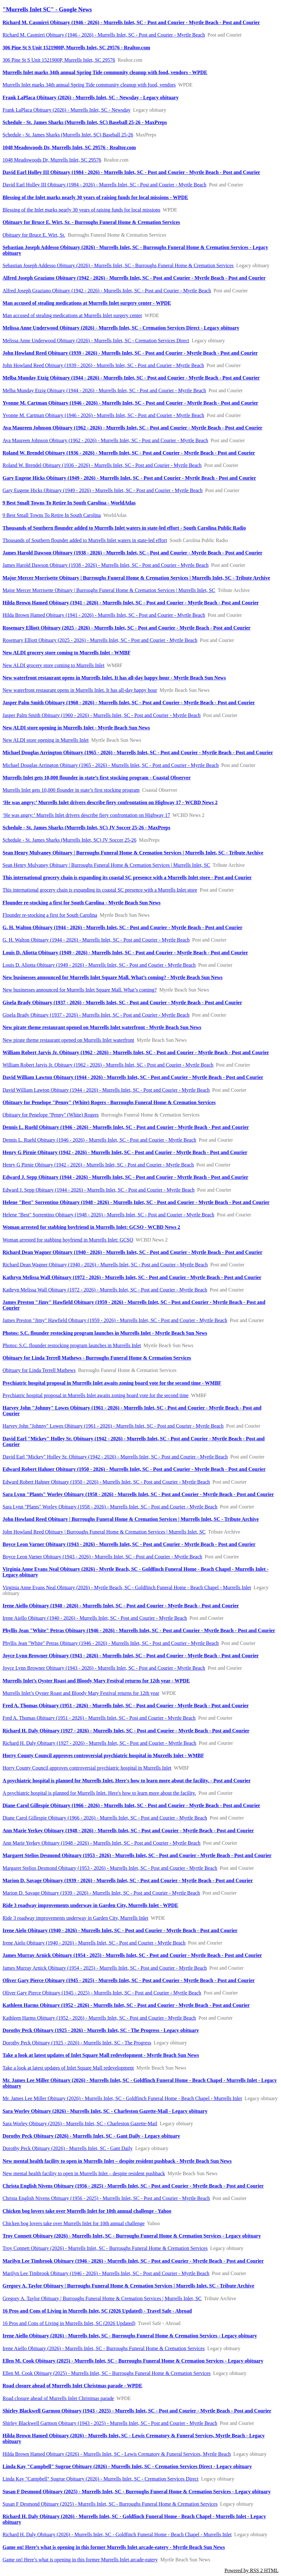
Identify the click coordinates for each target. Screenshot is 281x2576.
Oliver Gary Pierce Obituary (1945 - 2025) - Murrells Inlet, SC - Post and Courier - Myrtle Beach (102, 1992)
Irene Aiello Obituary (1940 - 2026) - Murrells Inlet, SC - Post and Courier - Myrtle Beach (95, 1618)
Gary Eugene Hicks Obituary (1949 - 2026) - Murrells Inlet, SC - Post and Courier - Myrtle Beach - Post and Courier (129, 478)
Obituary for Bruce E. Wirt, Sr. (34, 235)
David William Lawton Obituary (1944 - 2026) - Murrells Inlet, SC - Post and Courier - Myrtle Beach (106, 1090)
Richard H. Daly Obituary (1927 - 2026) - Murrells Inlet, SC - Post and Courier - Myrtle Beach (99, 1743)
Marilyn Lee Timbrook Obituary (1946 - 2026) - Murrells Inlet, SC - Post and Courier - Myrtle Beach (106, 2273)
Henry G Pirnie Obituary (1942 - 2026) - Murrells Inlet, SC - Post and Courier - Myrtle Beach (98, 1164)
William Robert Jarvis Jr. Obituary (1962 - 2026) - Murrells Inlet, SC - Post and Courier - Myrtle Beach (108, 1065)
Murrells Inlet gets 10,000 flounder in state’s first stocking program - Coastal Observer (97, 777)
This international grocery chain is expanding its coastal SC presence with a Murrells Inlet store (100, 890)
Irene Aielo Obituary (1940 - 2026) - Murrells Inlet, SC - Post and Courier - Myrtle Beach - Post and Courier (120, 1930)
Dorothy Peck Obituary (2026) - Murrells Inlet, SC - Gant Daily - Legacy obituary (91, 2136)
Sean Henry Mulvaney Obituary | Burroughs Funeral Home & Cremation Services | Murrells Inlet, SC (106, 865)
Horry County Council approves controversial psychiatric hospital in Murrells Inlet (87, 1768)
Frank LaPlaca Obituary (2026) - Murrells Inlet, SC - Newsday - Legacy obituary (91, 97)
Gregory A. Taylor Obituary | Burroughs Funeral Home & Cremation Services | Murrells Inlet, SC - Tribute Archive (128, 2285)
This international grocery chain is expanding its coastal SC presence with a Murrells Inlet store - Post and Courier (127, 877)
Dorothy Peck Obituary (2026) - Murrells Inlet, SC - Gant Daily (68, 2148)
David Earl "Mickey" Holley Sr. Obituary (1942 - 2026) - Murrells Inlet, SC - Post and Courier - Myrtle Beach (115, 1456)
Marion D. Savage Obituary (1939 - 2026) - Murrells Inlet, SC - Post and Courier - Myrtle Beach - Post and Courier (128, 1880)
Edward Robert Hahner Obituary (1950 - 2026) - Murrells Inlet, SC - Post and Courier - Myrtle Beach (106, 1482)
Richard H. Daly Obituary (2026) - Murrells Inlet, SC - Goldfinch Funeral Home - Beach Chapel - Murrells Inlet (117, 2534)
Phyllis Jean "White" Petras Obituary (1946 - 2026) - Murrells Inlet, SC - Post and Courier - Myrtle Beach (111, 1643)
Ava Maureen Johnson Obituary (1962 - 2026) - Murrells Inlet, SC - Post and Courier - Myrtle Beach (105, 440)
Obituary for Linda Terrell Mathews (39, 1370)
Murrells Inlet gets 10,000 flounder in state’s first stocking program (71, 790)
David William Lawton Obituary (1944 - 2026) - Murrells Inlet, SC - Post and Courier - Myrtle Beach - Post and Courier (133, 1077)
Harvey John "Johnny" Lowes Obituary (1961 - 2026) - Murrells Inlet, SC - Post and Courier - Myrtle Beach (113, 1426)
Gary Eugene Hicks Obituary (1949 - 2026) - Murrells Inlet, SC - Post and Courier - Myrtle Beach (102, 490)
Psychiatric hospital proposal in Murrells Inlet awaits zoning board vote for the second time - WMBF (112, 1383)
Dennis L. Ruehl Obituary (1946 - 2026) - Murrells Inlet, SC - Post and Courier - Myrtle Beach (99, 1140)
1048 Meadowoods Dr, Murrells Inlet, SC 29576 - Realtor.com (69, 147)
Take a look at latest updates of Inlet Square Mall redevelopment (68, 2068)
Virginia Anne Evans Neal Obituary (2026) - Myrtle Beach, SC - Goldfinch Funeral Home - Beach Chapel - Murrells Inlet (127, 1587)
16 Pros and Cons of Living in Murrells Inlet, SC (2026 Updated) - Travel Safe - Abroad (97, 2311)
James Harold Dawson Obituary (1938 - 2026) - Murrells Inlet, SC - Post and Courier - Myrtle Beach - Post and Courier (133, 552)
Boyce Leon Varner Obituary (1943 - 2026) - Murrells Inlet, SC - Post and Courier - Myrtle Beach (102, 1556)
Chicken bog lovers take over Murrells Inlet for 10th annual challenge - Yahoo (87, 2211)
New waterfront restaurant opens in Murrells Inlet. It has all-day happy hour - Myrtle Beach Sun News (114, 677)
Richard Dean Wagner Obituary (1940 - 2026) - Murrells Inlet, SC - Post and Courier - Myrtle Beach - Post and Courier (132, 1252)
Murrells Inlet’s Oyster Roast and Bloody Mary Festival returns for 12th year (81, 1693)
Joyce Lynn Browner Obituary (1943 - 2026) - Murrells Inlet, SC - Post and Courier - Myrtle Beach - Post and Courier (131, 1655)
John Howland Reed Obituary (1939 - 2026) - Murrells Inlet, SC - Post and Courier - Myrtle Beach (103, 365)
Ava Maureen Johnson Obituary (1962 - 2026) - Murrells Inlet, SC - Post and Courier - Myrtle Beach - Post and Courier (132, 427)
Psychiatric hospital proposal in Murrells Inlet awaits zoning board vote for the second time (95, 1395)
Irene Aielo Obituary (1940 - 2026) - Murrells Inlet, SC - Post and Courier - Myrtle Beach (94, 1943)
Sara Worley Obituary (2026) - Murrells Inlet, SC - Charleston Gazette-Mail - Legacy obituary (105, 2111)
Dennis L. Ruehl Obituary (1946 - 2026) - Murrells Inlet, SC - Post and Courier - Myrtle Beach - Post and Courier (126, 1127)
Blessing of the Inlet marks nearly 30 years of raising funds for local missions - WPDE (95, 197)
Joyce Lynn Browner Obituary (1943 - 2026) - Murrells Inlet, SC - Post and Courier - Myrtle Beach (104, 1668)
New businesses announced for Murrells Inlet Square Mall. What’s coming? (80, 989)
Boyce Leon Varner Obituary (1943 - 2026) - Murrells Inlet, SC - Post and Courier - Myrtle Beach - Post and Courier (129, 1544)
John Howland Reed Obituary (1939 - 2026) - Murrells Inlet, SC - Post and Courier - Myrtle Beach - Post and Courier (130, 353)
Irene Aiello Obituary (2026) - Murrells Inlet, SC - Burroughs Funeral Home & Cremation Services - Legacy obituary (130, 2335)
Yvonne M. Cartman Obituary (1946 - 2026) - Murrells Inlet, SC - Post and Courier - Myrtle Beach (103, 415)
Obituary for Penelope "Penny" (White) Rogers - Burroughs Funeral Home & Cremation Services (109, 1102)
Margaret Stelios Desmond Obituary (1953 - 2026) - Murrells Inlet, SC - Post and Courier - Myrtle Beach (110, 1868)
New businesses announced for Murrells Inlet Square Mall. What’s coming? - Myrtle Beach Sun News (113, 977)
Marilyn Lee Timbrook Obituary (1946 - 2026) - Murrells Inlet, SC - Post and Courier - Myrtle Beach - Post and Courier (133, 2261)
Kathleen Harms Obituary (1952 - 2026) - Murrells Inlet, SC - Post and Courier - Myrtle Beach (99, 2018)
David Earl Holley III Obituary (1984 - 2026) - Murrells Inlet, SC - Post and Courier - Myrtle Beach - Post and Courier (131, 172)
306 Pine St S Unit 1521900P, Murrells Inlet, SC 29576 (59, 60)
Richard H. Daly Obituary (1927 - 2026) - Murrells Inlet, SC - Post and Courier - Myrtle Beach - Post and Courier (126, 1730)
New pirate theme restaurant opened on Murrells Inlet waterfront (68, 1040)
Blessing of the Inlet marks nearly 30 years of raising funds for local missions (81, 209)
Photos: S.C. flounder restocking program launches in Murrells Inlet (72, 1345)
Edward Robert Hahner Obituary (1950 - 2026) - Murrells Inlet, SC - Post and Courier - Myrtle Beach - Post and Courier (134, 1469)
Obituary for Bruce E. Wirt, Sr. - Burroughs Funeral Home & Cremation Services (91, 222)
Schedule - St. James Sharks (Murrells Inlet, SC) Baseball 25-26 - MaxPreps (85, 122)
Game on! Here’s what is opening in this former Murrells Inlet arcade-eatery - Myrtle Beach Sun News (114, 2547)
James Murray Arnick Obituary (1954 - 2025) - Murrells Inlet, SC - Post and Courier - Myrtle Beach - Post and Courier (132, 1955)
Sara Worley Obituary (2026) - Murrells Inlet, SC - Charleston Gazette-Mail (80, 2123)
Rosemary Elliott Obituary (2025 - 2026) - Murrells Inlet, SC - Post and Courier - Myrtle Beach (100, 640)
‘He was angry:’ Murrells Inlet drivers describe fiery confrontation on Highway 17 (86, 815)
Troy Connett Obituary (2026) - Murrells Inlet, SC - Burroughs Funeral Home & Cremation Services (105, 2248)
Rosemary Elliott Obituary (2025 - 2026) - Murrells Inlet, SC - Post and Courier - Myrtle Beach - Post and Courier (126, 627)
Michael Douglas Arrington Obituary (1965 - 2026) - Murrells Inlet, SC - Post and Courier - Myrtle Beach (111, 765)
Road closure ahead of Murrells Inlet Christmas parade (58, 2398)
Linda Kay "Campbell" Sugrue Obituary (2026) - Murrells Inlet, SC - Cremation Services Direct (100, 2479)
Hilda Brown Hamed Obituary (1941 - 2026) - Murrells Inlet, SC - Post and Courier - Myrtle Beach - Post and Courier (131, 602)
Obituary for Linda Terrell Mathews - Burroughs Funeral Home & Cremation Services (97, 1358)
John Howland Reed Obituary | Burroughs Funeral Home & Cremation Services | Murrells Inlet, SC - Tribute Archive (131, 1519)
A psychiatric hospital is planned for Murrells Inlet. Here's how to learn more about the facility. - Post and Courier (127, 1780)
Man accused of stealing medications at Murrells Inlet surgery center (72, 315)
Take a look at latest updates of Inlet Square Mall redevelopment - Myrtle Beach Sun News (101, 2055)
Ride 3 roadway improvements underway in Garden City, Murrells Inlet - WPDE (90, 1905)
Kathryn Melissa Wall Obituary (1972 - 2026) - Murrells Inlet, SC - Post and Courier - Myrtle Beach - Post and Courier (132, 1277)
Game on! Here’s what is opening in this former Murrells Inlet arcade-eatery (80, 2559)
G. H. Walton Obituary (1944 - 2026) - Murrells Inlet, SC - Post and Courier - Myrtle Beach (96, 940)
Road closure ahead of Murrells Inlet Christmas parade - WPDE (72, 2385)
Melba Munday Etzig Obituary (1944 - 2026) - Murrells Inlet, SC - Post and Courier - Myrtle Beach (104, 390)
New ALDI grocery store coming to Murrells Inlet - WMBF (67, 652)
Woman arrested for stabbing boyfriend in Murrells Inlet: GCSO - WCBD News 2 (91, 1227)
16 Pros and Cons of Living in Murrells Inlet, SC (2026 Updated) (69, 2323)
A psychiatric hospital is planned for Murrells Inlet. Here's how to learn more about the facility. (99, 1793)
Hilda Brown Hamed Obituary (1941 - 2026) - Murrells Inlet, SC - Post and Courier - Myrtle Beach (104, 615)
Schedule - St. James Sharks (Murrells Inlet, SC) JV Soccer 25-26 (69, 840)
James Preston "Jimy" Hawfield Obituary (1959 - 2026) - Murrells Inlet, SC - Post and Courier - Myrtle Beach (115, 1320)
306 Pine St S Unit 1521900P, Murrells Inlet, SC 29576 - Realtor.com (76, 47)
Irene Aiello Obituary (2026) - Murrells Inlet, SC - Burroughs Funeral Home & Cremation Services (104, 2348)
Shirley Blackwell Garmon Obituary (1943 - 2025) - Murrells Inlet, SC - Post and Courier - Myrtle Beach (110, 2423)
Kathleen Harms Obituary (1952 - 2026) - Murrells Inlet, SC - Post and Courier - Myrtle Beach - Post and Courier (126, 2005)
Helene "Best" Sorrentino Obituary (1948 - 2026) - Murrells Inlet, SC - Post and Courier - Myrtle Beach (108, 1214)
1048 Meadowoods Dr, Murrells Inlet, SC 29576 (52, 160)
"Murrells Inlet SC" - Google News (47, 9)
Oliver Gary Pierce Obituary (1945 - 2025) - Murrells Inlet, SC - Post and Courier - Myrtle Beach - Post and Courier (129, 1980)
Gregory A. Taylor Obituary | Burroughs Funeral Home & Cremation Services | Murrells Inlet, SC (102, 2298)
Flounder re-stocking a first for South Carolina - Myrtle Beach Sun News (82, 902)
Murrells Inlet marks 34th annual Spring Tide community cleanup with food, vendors (89, 84)
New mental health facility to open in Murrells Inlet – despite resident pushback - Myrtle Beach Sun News (117, 2161)
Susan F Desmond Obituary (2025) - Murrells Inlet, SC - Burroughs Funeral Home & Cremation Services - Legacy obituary (137, 2491)
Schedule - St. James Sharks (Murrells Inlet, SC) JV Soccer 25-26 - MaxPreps (86, 827)
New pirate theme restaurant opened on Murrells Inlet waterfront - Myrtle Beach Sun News (102, 1027)
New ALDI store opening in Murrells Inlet (46, 740)
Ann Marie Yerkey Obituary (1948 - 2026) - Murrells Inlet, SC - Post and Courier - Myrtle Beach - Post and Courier (128, 1830)
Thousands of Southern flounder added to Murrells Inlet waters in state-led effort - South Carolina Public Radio (124, 528)
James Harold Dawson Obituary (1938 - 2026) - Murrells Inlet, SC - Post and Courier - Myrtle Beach (106, 565)
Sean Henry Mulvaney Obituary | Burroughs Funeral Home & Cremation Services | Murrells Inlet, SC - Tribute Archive (133, 852)
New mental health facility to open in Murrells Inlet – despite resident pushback (84, 2173)
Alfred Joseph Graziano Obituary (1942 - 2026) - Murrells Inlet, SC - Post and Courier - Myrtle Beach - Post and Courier (134, 278)
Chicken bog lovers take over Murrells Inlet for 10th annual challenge (74, 2223)
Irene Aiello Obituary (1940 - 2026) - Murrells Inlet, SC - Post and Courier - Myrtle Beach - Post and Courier (121, 1605)
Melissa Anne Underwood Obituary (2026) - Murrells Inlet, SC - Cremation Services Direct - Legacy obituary (121, 328)
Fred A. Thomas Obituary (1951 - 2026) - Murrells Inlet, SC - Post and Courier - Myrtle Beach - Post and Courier (126, 1705)
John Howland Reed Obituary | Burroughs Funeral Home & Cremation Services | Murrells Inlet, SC (104, 1532)
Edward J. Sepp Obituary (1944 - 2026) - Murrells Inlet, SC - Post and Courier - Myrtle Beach (99, 1190)
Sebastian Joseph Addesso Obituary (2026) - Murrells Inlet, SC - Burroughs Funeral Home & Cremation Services (118, 265)
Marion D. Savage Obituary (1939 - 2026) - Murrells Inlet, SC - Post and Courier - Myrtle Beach (101, 1893)
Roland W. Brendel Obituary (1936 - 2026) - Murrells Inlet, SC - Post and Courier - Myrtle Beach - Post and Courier (129, 453)
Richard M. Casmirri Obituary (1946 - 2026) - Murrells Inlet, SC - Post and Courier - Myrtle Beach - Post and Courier (131, 22)
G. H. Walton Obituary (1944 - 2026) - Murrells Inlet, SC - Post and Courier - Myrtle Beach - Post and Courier (123, 927)
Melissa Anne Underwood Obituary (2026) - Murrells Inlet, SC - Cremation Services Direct (96, 340)
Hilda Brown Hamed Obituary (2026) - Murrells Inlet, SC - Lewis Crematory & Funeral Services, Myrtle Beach (117, 2454)
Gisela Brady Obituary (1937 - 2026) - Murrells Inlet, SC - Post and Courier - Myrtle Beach (96, 1015)
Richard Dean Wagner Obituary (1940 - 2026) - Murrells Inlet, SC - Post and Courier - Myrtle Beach (105, 1264)
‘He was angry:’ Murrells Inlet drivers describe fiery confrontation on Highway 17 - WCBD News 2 (110, 802)
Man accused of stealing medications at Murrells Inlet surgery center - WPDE (87, 303)
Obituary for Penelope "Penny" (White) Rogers (51, 1114)
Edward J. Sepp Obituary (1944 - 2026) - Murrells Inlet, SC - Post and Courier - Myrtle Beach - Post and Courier (125, 1177)
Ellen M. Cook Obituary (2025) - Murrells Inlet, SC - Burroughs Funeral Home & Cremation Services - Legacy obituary (133, 2361)
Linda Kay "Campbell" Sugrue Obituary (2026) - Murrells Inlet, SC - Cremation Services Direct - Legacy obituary (127, 2466)
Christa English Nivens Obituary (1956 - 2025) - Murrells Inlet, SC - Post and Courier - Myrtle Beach (106, 2198)
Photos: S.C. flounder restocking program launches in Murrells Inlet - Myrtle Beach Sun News (105, 1333)
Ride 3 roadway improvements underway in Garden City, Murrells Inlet (75, 1918)
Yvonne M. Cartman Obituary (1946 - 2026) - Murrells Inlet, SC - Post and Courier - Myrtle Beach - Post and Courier (130, 403)
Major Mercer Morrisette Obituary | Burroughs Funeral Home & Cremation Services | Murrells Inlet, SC (109, 590)
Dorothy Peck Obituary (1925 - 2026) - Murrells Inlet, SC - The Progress (77, 2042)
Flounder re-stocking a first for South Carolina (50, 915)
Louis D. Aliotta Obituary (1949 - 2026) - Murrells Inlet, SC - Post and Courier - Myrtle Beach (99, 965)
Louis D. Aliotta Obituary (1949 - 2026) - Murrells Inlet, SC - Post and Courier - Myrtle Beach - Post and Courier (125, 952)
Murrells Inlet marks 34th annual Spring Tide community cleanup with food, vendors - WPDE (105, 72)
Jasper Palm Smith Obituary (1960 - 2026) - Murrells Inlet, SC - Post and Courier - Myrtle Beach (102, 715)
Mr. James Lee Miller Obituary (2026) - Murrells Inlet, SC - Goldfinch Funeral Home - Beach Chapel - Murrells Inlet (122, 2098)
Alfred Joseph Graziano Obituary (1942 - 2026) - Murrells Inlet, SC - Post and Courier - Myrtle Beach (107, 290)
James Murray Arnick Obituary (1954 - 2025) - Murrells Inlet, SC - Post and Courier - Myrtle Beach (105, 1968)
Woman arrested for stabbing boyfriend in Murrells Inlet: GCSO (68, 1240)
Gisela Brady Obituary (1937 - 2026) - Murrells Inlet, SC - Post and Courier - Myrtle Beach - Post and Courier (122, 1002)
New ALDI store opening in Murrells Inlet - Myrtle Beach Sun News (76, 727)
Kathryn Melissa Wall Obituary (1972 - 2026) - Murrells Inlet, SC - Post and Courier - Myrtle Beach (105, 1289)
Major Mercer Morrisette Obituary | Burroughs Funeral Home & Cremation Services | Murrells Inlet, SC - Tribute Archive (136, 578)
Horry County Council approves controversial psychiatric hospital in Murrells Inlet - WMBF (103, 1755)
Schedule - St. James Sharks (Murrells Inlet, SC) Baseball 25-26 (68, 134)
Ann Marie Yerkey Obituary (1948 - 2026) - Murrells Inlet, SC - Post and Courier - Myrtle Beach (102, 1843)
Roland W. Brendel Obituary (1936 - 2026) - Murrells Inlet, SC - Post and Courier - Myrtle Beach (102, 465)
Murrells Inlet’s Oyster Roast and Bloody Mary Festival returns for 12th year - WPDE (96, 1680)
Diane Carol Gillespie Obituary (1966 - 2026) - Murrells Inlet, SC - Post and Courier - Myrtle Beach (105, 1818)
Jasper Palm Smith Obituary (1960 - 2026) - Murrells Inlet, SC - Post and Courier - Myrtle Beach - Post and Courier (129, 702)
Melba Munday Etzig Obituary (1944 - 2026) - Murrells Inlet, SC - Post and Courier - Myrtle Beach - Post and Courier (131, 377)
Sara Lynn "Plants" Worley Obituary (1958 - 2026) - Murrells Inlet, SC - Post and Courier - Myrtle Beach (110, 1506)
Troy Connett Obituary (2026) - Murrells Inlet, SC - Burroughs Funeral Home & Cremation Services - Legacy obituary (132, 2235)
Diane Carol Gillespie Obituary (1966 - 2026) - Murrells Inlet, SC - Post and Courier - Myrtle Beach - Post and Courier (131, 1805)
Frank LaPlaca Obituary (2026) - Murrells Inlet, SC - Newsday (67, 110)
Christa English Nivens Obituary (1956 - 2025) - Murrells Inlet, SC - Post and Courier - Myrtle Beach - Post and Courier (133, 2186)
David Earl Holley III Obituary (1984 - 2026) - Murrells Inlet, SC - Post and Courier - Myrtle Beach (104, 184)
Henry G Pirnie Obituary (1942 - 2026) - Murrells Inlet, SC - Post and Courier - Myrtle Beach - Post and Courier (125, 1152)
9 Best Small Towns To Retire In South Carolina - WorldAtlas (69, 502)
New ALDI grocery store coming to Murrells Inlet (53, 665)
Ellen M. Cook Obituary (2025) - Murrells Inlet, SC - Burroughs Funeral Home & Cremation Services (107, 2373)
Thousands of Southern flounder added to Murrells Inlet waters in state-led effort (85, 540)
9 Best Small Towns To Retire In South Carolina (52, 515)
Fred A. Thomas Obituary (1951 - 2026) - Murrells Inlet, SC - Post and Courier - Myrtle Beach (99, 1718)
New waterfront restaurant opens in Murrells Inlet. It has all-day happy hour (80, 690)
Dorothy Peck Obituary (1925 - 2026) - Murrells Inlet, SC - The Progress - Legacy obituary (101, 2030)
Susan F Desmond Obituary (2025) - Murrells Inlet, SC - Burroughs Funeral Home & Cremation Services (110, 2504)
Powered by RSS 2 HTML (251, 2570)
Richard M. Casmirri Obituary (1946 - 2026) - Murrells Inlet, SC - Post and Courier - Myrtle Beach (104, 35)
